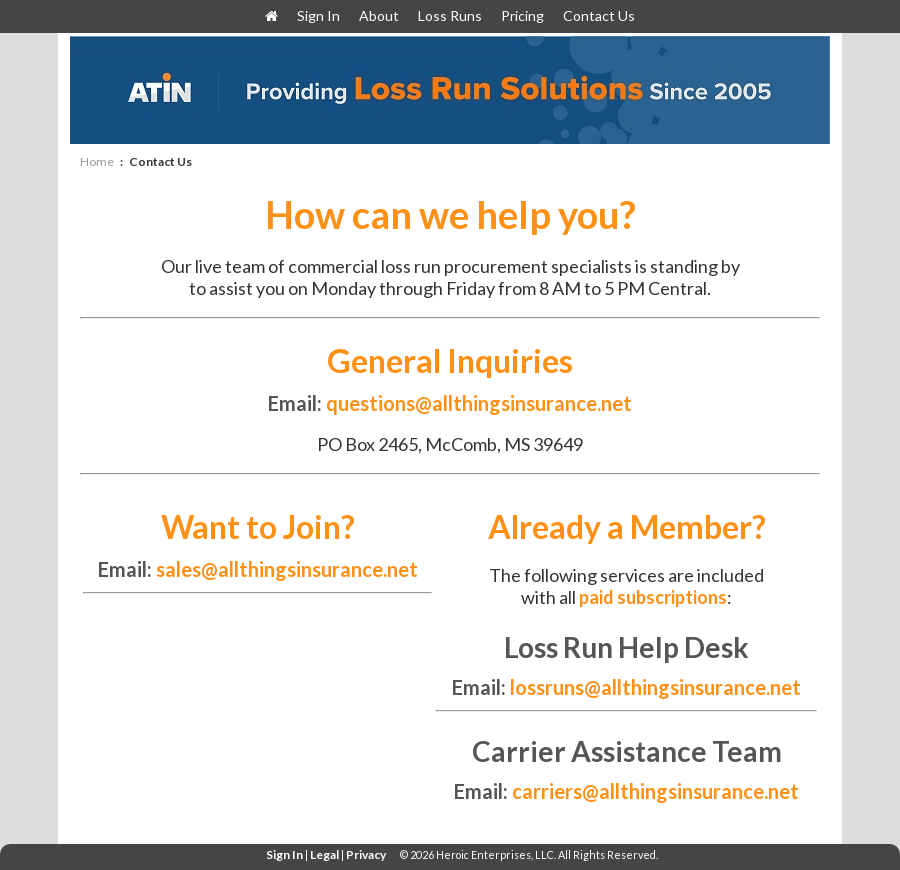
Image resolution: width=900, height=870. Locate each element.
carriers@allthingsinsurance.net (655, 791)
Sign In (320, 15)
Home (97, 161)
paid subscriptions (653, 597)
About (379, 15)
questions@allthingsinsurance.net (477, 403)
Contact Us (599, 15)
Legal (324, 854)
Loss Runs (450, 15)
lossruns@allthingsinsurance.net (655, 687)
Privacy (366, 854)
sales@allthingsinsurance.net (287, 569)
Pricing (522, 15)
